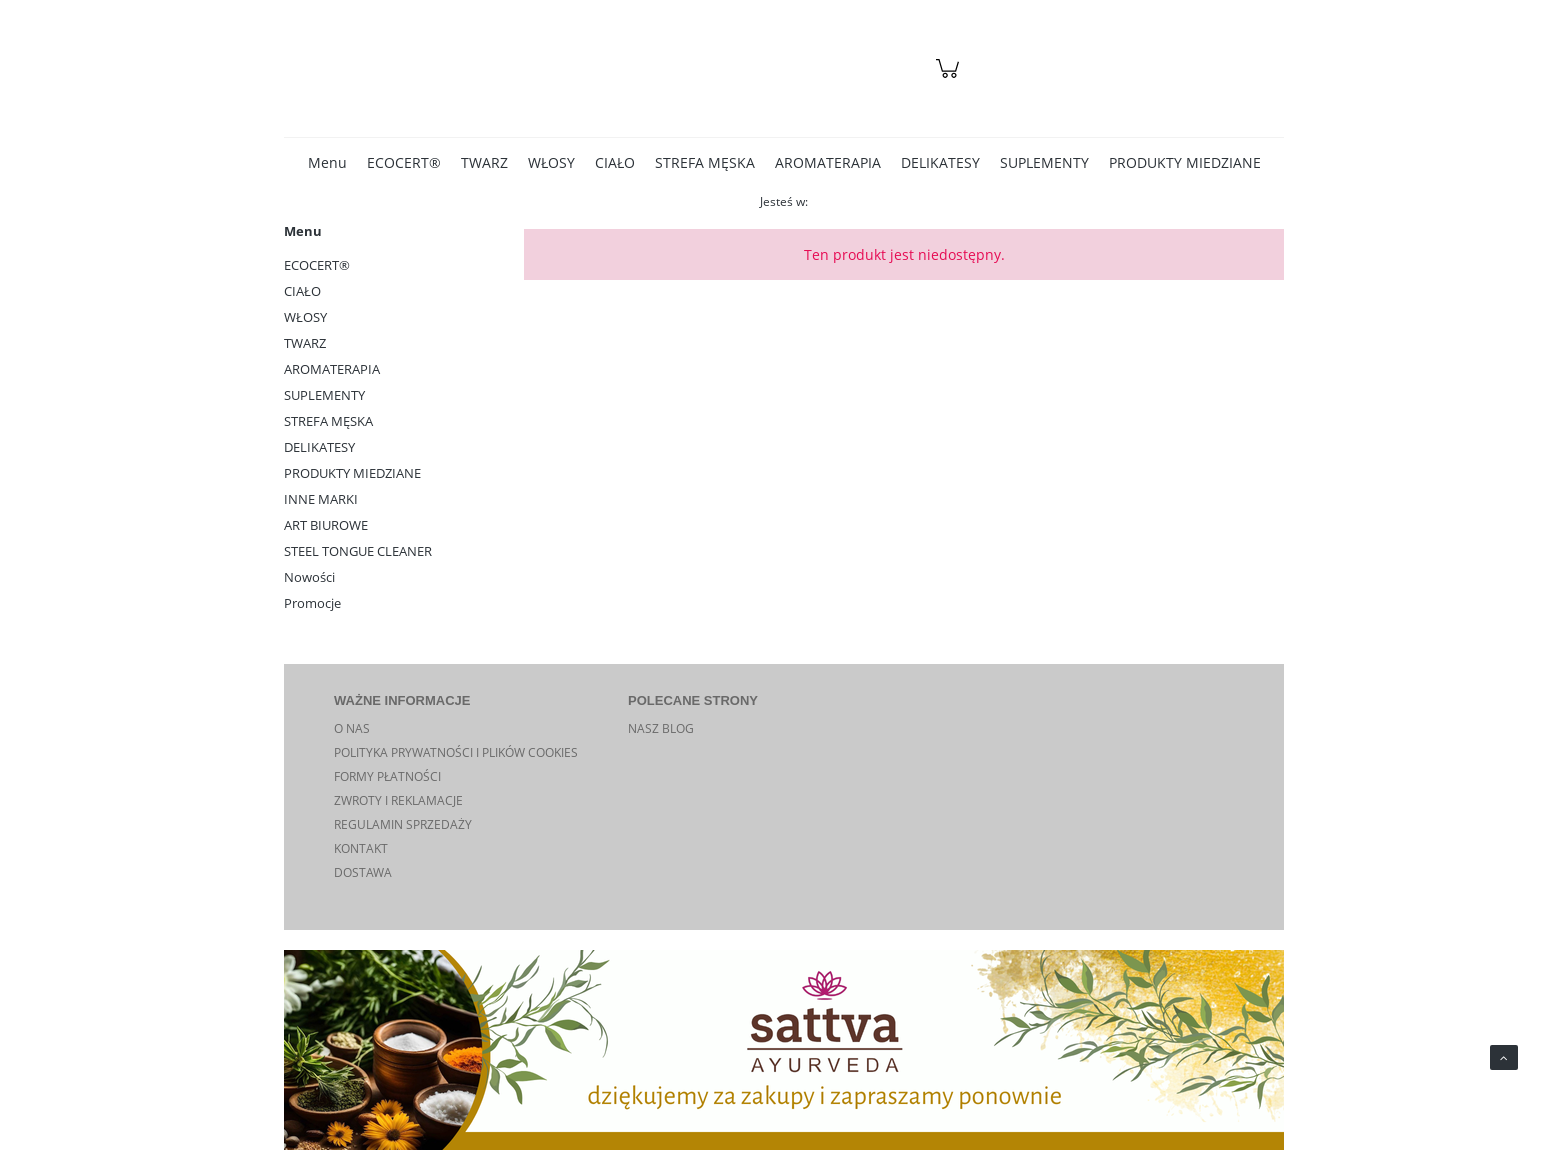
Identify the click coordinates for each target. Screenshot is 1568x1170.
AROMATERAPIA (332, 369)
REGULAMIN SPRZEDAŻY (403, 824)
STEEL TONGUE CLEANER (358, 551)
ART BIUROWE (326, 525)
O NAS (352, 728)
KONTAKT (361, 848)
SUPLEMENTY (324, 395)
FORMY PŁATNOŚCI (387, 776)
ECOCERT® (317, 265)
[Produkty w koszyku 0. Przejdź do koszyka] (950, 78)
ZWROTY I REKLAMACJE (398, 800)
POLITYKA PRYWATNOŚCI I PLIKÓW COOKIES (456, 752)
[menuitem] (327, 162)
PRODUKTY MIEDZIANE (352, 473)
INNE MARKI (321, 499)
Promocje (312, 603)
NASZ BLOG (661, 728)
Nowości (309, 577)
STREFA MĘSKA (328, 421)
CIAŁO (302, 291)
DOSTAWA (363, 872)
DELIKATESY (319, 447)
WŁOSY (305, 317)
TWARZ (305, 343)
